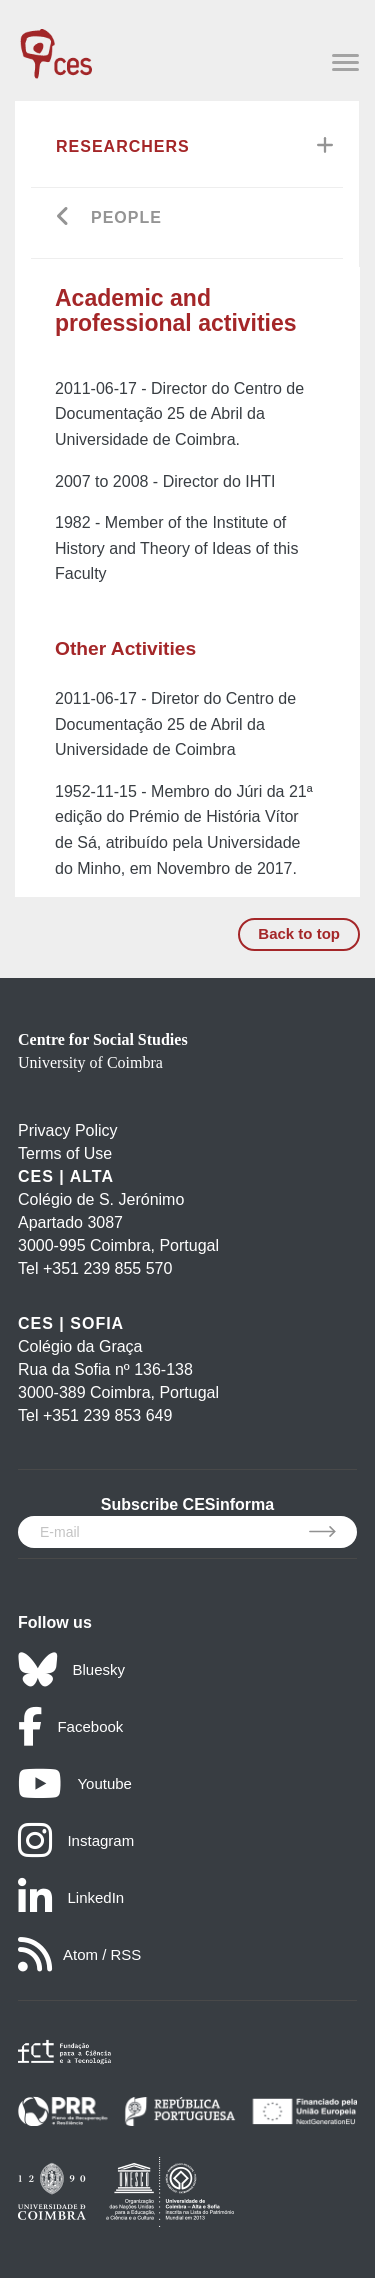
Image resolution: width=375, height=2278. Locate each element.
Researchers (123, 146)
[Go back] (63, 218)
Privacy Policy (68, 1130)
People (126, 217)
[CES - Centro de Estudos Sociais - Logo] (56, 44)
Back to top (299, 933)
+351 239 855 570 (107, 1268)
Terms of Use (65, 1153)
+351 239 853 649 (107, 1415)
